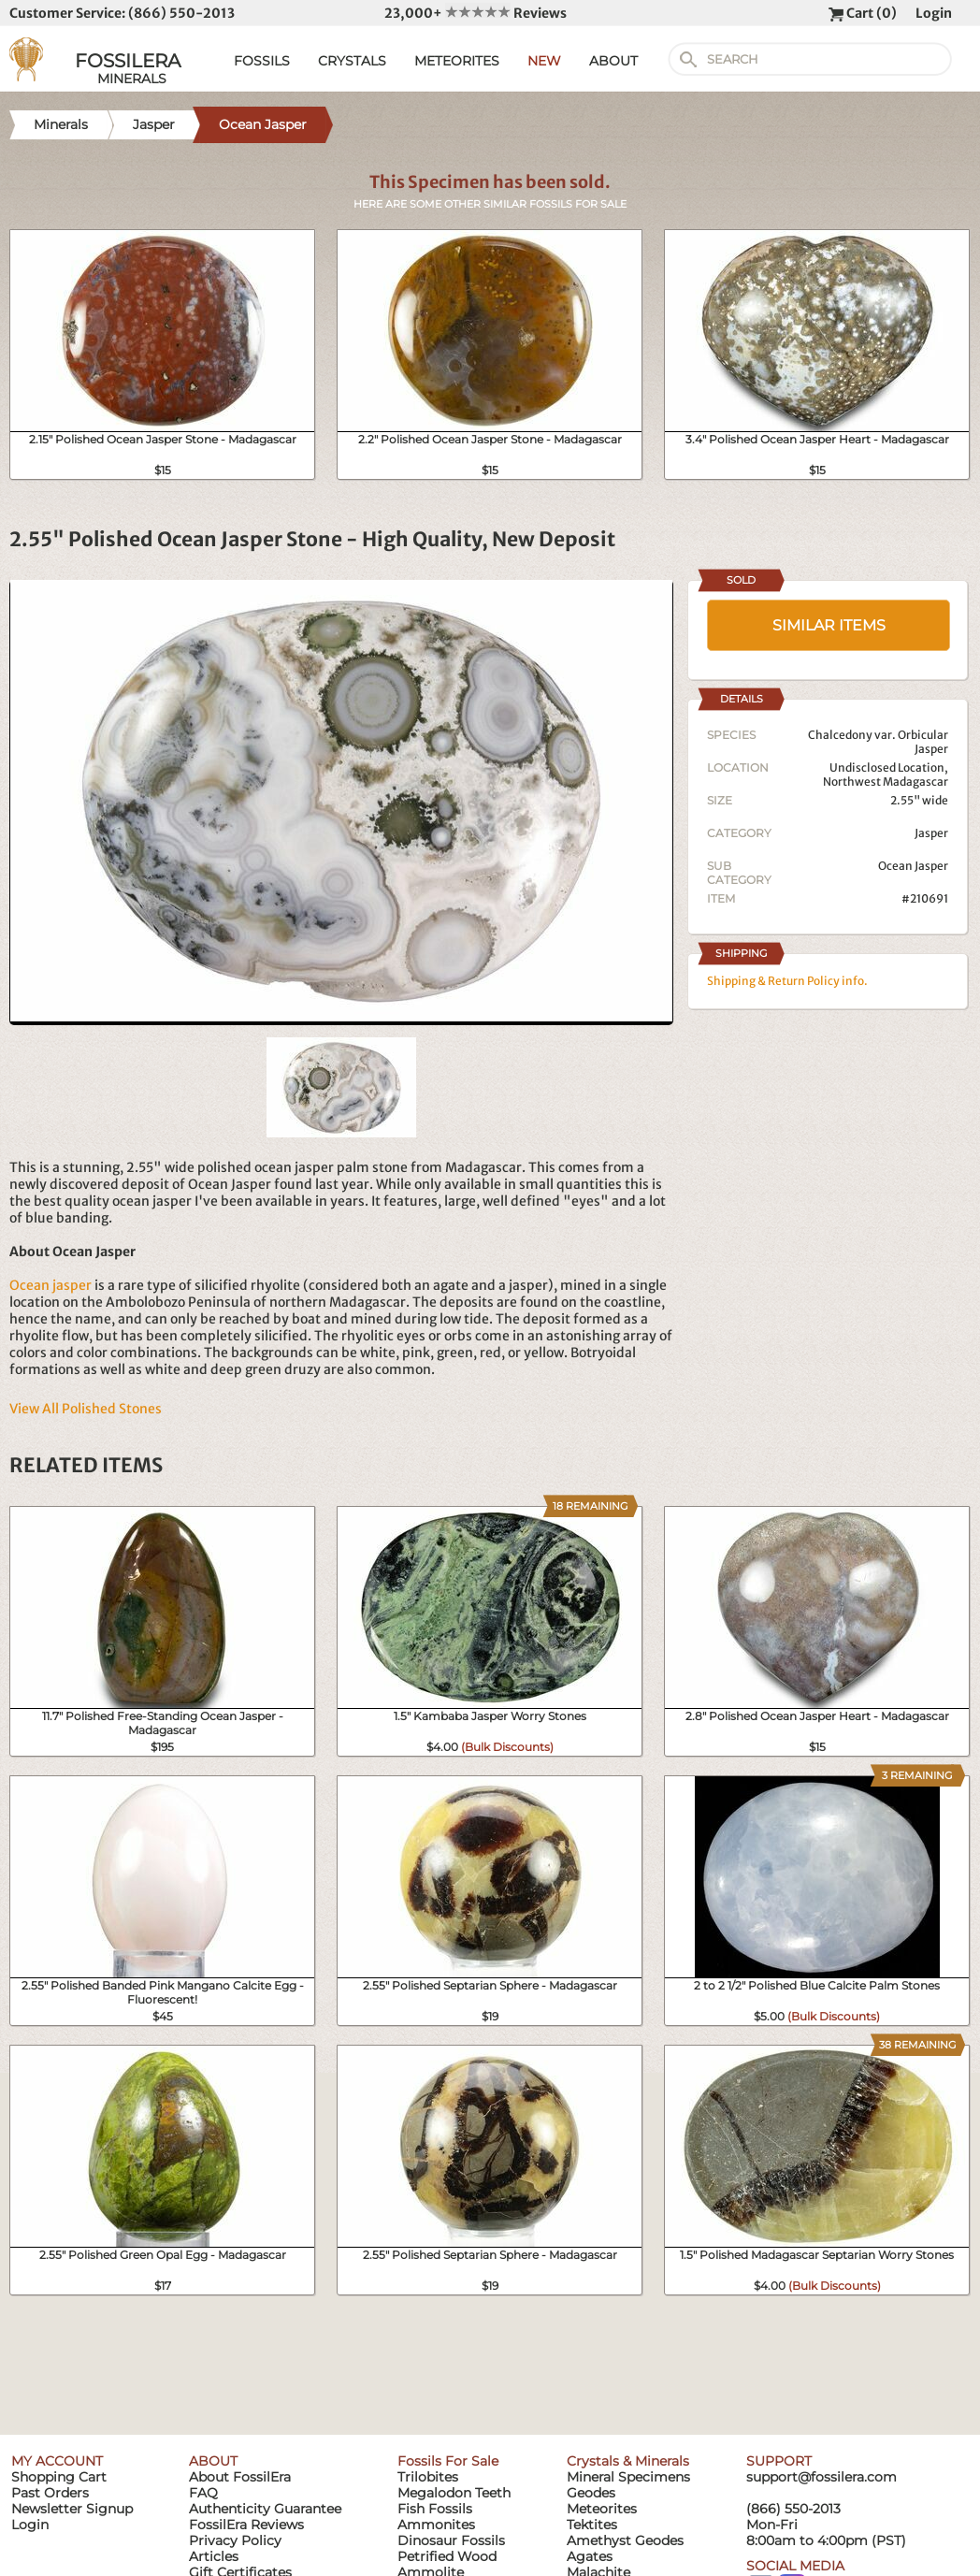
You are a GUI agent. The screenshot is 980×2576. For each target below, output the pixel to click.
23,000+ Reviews (475, 13)
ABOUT (613, 60)
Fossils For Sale (447, 2461)
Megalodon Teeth (454, 2492)
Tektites (592, 2524)
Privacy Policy (235, 2540)
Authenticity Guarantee (265, 2508)
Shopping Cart (59, 2476)
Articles (213, 2556)
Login (933, 13)
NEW (544, 60)
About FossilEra (240, 2476)
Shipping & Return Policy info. (787, 981)
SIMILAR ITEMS (829, 625)
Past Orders (50, 2492)
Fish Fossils (434, 2508)
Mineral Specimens (628, 2476)
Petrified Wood (447, 2556)
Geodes (591, 2492)
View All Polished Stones (85, 1408)
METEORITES (456, 60)
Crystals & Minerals (628, 2461)
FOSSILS (262, 60)
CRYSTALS (352, 60)
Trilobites (427, 2476)
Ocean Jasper (913, 866)
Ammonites (436, 2524)
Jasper (931, 833)
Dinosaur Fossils (451, 2540)
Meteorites (602, 2508)
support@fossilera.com (821, 2476)
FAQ (203, 2492)
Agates (589, 2556)
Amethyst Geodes (625, 2540)
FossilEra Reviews (246, 2524)
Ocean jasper (50, 1285)
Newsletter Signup (72, 2508)
